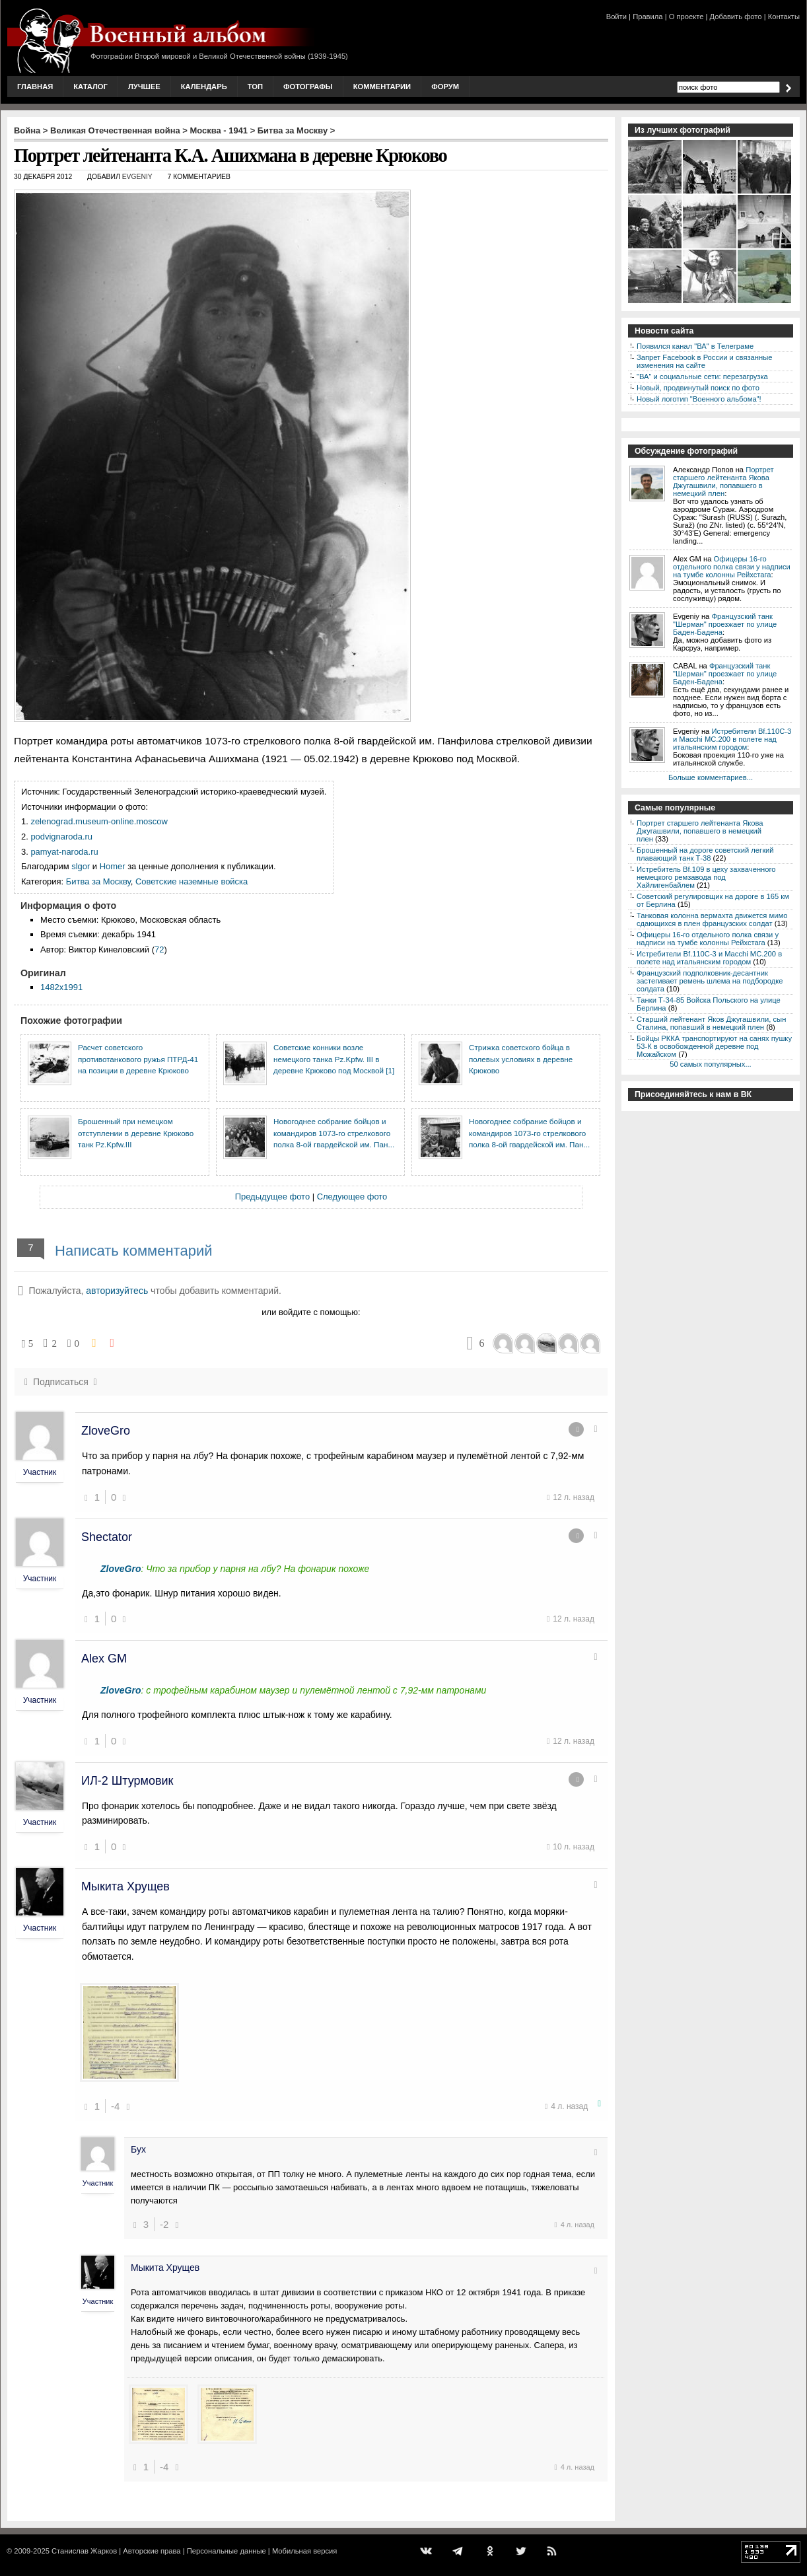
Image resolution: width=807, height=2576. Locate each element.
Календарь (204, 86)
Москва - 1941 (219, 130)
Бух (138, 2149)
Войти (616, 16)
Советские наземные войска (191, 881)
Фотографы (308, 86)
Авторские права (151, 2551)
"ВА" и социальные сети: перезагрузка (702, 376)
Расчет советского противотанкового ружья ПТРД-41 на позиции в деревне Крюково (138, 1059)
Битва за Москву (293, 130)
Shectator (106, 1537)
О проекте (686, 16)
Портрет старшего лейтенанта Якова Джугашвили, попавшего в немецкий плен (723, 481)
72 (159, 949)
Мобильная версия (304, 2551)
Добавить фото (736, 16)
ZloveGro (105, 1430)
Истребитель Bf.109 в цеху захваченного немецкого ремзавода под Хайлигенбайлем (706, 877)
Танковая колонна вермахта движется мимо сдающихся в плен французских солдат (712, 919)
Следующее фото (352, 1196)
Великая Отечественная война (115, 130)
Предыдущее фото (272, 1196)
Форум (445, 86)
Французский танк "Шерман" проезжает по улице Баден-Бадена (725, 624)
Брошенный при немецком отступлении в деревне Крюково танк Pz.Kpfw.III (135, 1133)
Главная (35, 86)
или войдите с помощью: (311, 1312)
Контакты (784, 16)
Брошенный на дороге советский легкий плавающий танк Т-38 (705, 854)
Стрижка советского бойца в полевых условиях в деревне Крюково (521, 1059)
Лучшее (144, 86)
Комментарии (382, 86)
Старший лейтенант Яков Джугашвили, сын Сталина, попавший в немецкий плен (711, 1023)
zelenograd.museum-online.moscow (98, 821)
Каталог (90, 86)
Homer (112, 866)
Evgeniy (137, 176)
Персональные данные (226, 2551)
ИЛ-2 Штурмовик (127, 1780)
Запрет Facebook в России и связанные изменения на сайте (704, 361)
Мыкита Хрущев (125, 1886)
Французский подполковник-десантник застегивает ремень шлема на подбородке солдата (710, 981)
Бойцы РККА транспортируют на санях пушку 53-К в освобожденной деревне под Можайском (714, 1046)
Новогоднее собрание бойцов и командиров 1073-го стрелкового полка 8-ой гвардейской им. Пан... (333, 1133)
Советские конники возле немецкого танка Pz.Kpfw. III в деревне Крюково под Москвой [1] (333, 1059)
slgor (80, 866)
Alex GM (104, 1658)
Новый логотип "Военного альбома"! (699, 399)
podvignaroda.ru (61, 836)
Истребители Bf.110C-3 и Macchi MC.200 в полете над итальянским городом (732, 739)
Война (27, 130)
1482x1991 (61, 987)
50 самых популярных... (710, 1064)
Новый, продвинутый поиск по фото (698, 388)
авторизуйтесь (117, 1290)
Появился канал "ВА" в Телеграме (695, 346)
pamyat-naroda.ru (64, 852)
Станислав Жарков (84, 2551)
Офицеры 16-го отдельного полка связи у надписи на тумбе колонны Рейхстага (731, 567)
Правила (647, 16)
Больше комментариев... (710, 777)
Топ (255, 86)
